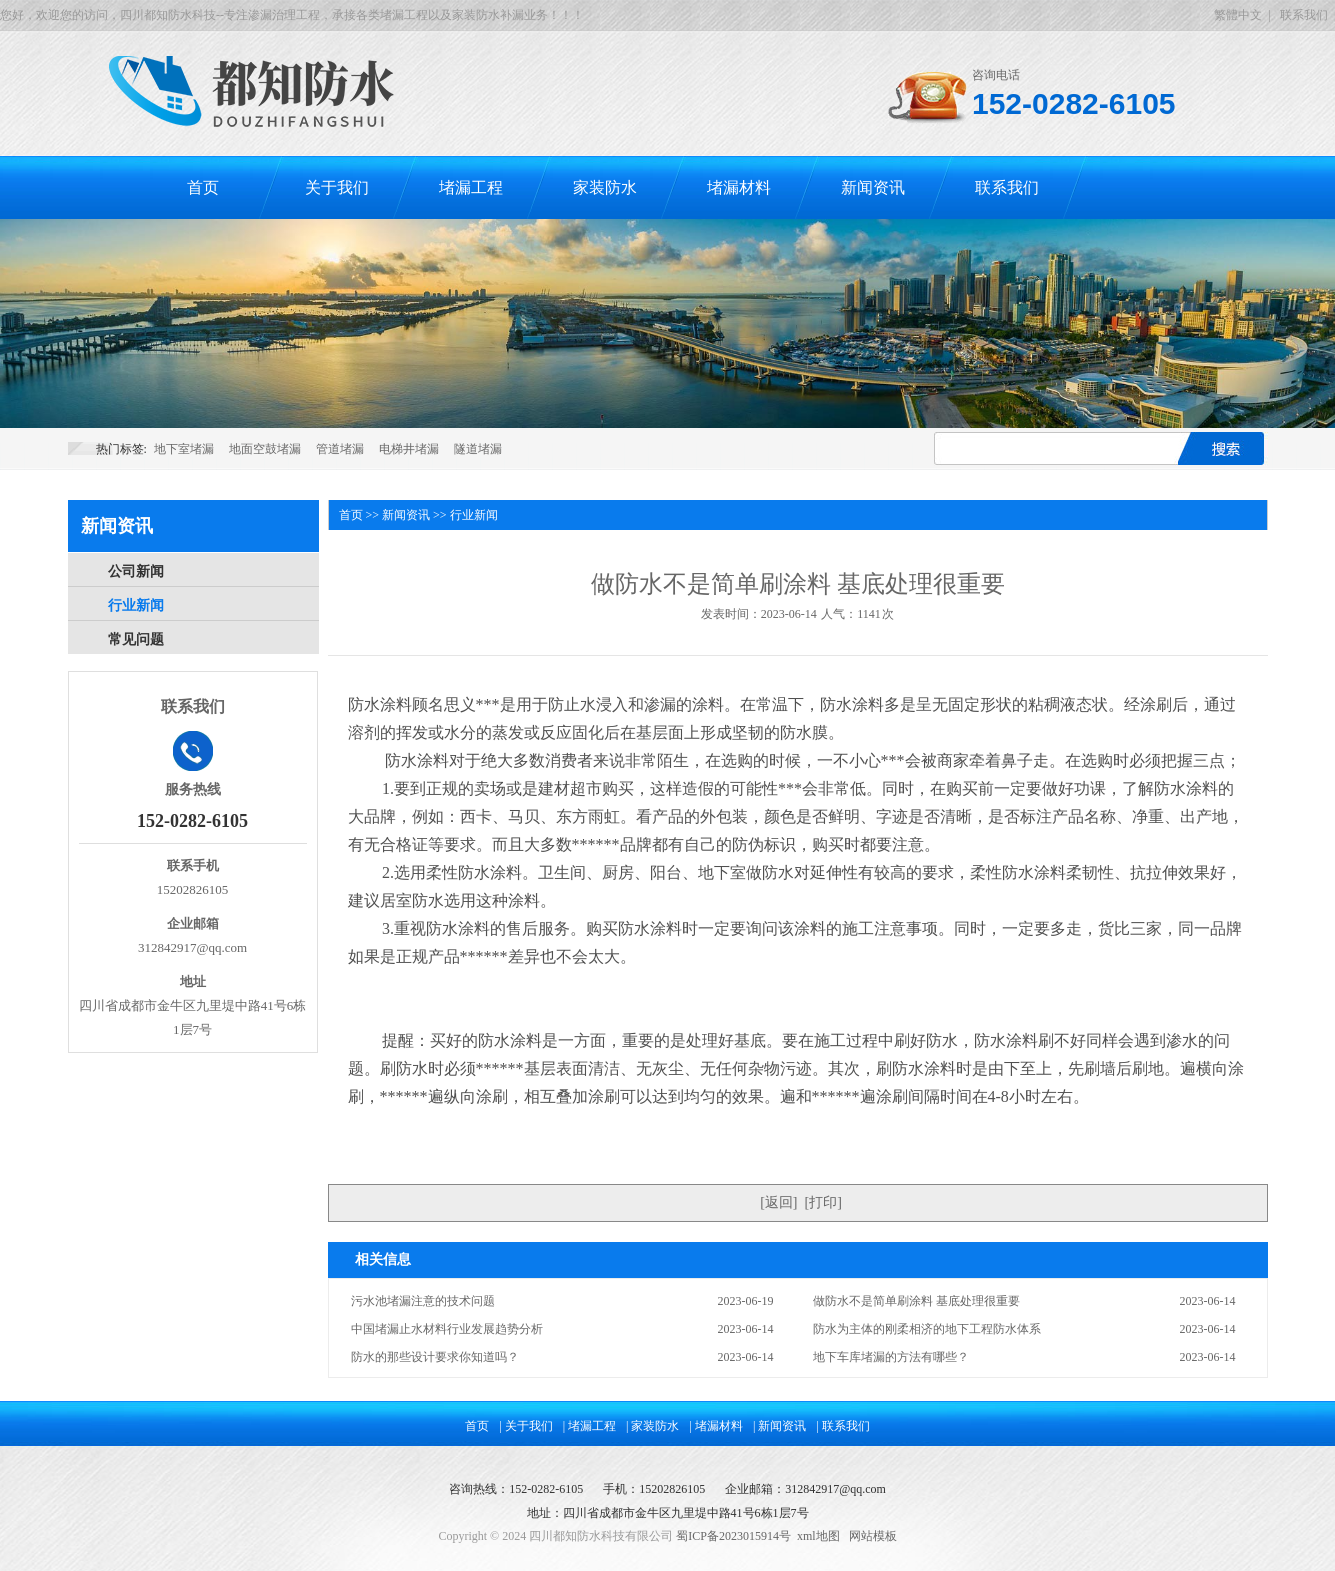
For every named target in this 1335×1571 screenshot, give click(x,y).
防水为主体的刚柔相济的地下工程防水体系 (927, 1329)
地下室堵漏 (184, 449)
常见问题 (136, 639)
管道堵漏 (340, 449)
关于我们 (337, 187)
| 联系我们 (842, 1426)
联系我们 (1304, 15)
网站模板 (873, 1536)
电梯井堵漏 (409, 449)
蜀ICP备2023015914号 (733, 1536)
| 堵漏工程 (589, 1426)
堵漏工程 (471, 187)
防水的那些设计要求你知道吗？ (435, 1357)
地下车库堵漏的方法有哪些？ (891, 1357)
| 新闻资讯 (779, 1426)
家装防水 (605, 187)
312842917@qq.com (835, 1489)
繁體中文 (1238, 15)
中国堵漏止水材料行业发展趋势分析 (447, 1329)
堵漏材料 (739, 187)
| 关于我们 (525, 1426)
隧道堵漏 (478, 449)
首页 (203, 187)
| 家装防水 (652, 1426)
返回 (779, 1202)
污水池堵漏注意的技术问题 (423, 1301)
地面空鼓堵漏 (265, 449)
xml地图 (818, 1536)
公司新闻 (136, 571)
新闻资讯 (873, 187)
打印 (823, 1202)
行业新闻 (136, 605)
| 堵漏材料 (716, 1426)
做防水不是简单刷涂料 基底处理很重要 (916, 1301)
